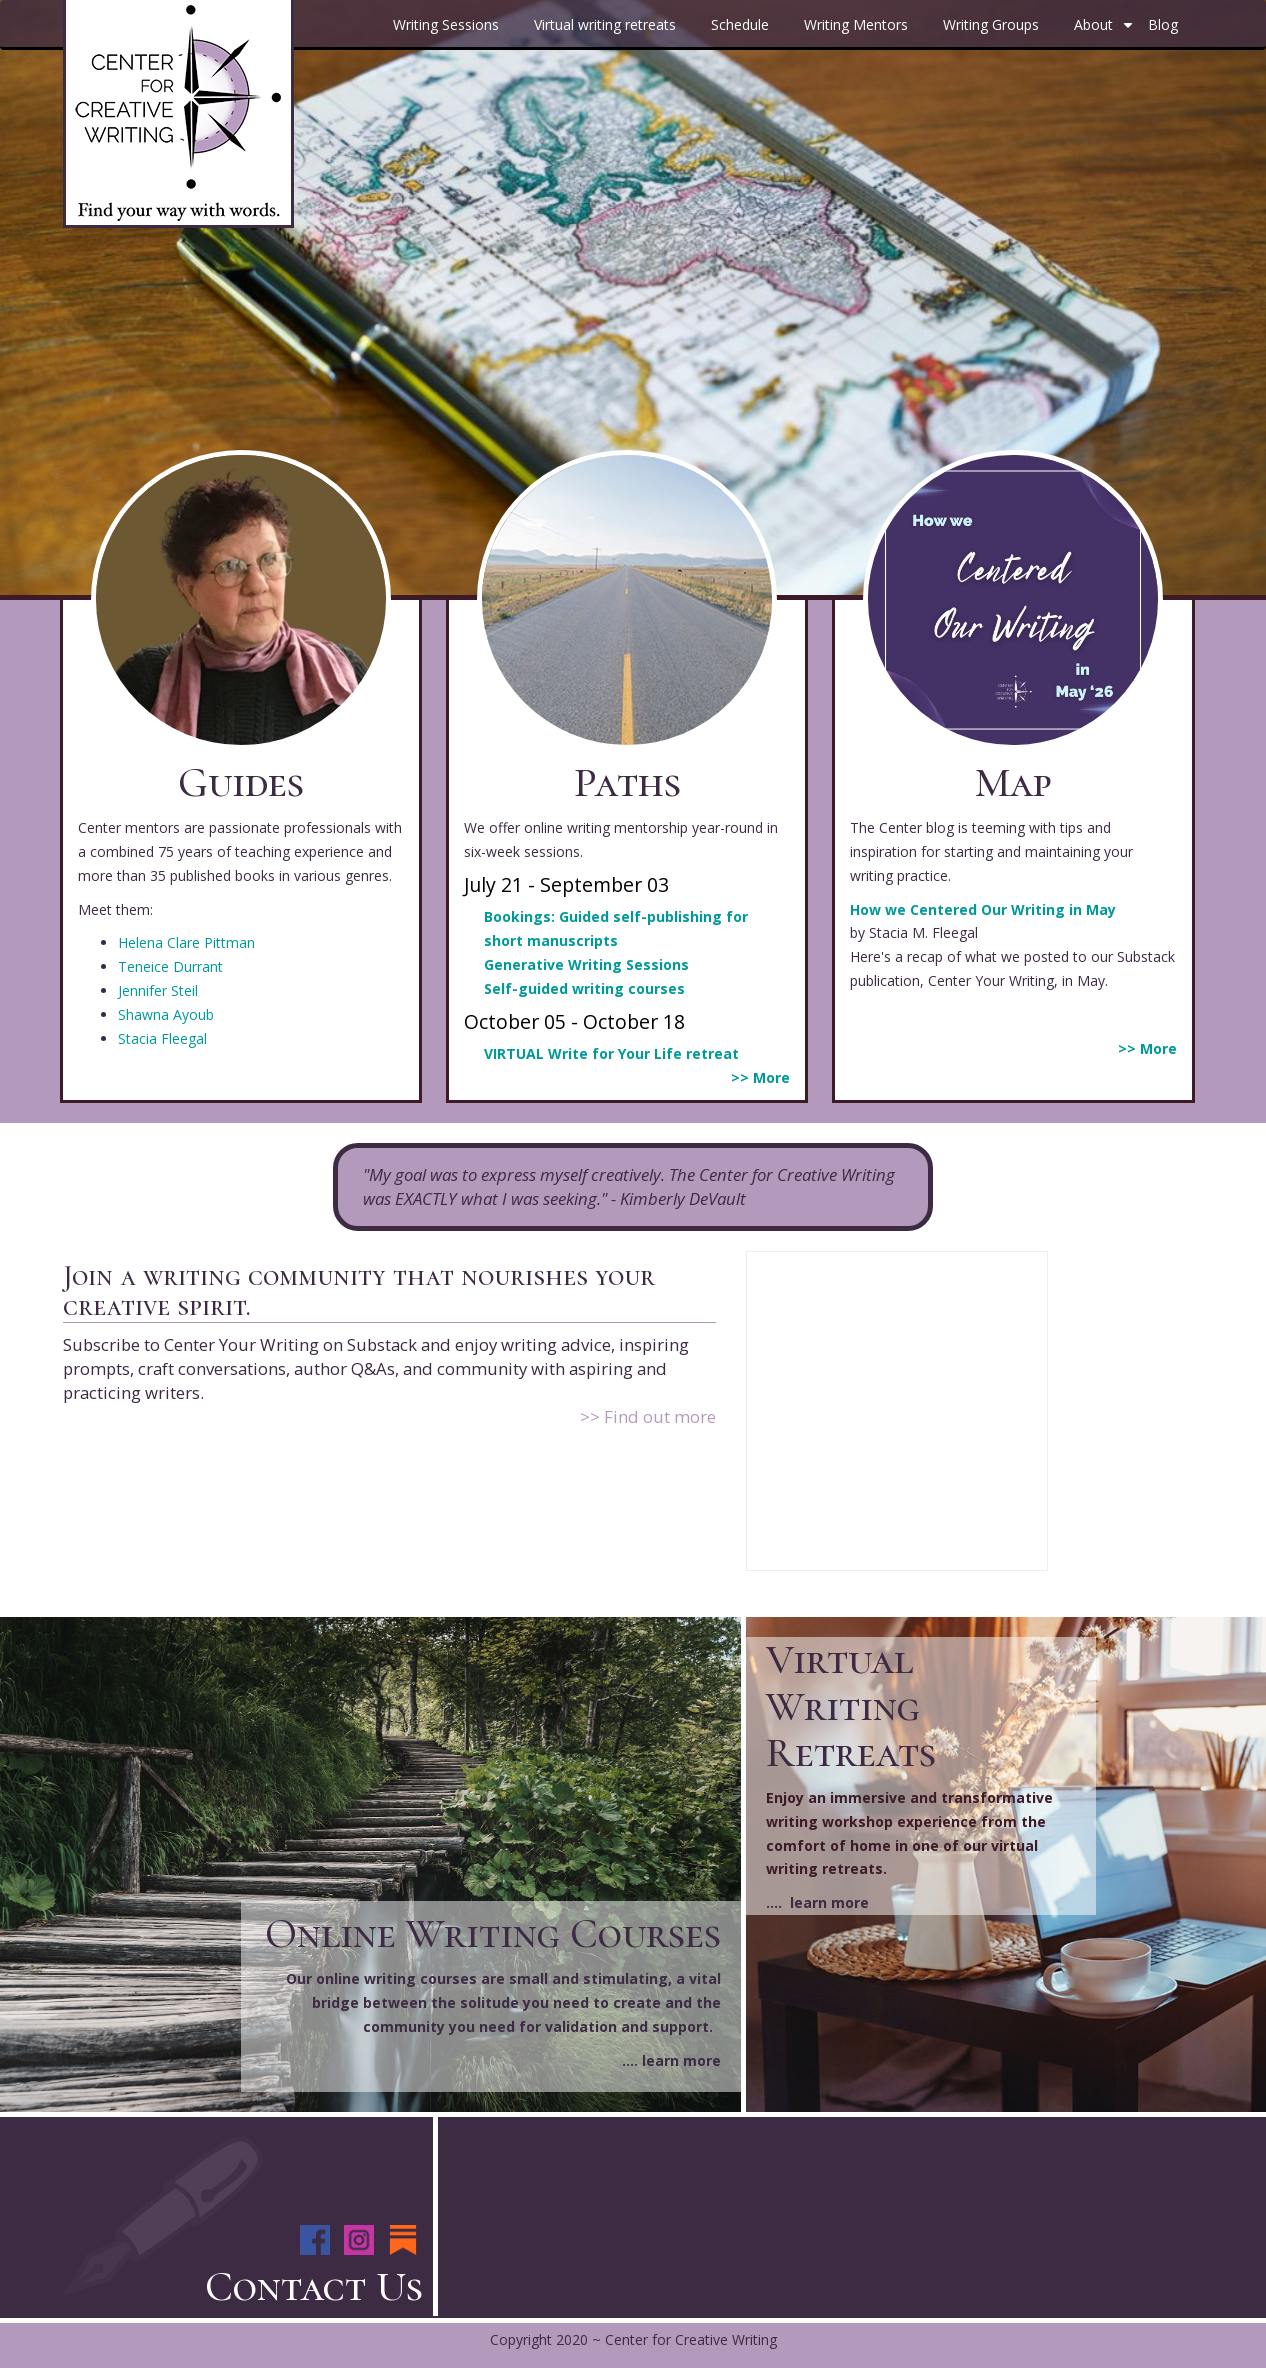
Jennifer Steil (158, 990)
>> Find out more (648, 1416)
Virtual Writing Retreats (851, 1705)
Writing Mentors (856, 24)
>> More (760, 1077)
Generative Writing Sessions (586, 964)
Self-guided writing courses (584, 988)
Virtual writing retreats (605, 24)
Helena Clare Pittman (186, 942)
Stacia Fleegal (162, 1038)
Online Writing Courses (493, 1933)
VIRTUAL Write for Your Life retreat (611, 1053)
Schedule (740, 24)
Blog (1163, 24)
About (1106, 32)
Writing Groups (991, 24)
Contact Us (314, 2286)
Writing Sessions (446, 24)
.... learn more (671, 2060)
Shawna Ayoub (166, 1014)
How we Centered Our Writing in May (983, 909)
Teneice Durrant (170, 966)
